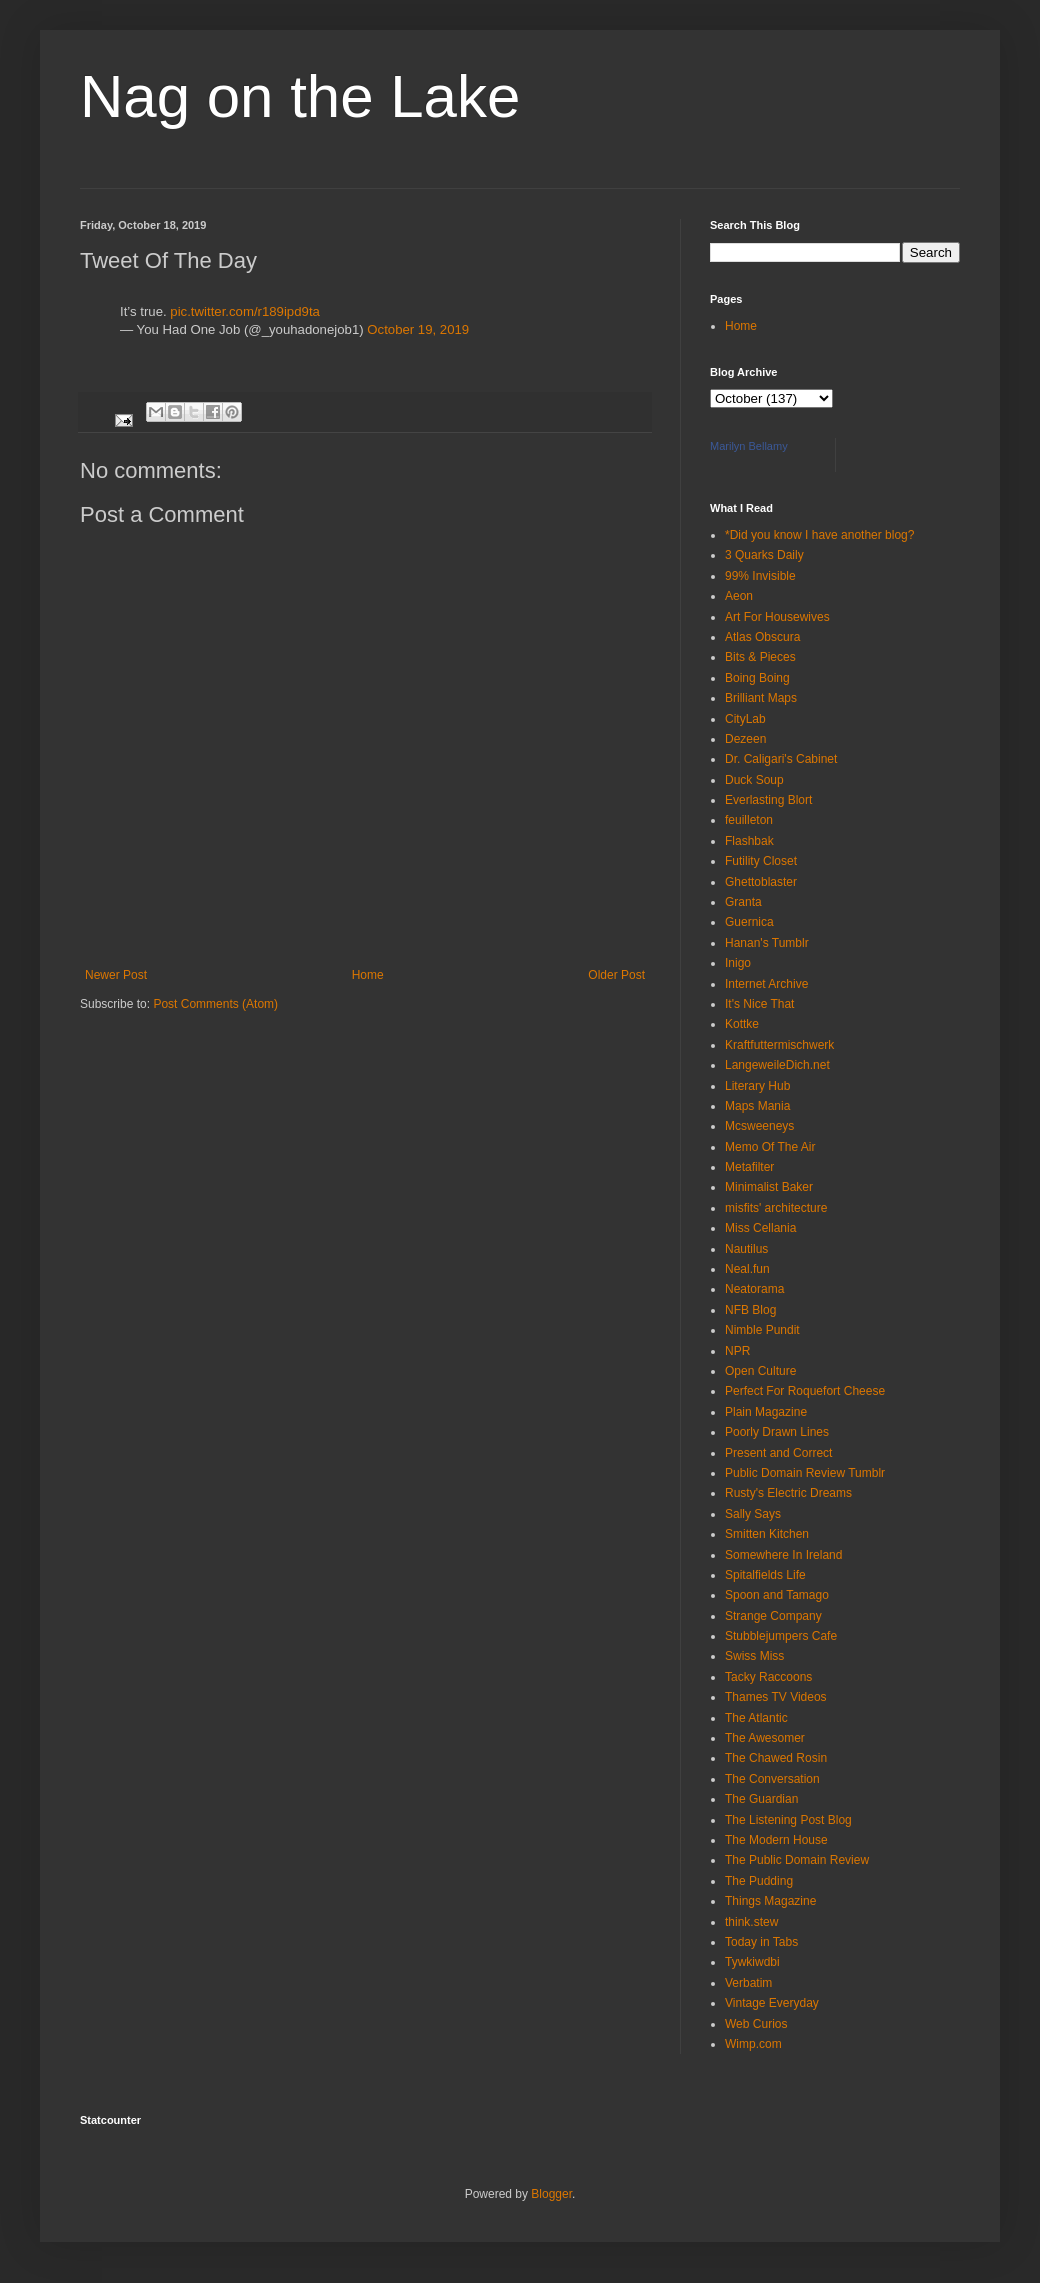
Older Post (616, 975)
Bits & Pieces (760, 657)
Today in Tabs (761, 1942)
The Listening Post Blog (788, 1820)
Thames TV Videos (776, 1697)
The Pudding (759, 1881)
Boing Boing (757, 678)
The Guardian (761, 1799)
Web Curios (756, 2024)
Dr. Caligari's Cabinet (781, 759)
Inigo (738, 963)
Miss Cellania (760, 1228)
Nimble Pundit (762, 1330)
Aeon (739, 596)
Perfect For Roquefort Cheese (805, 1391)
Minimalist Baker (769, 1187)
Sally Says (753, 1514)
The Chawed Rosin (776, 1758)
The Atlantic (756, 1718)
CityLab (745, 719)
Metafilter (749, 1167)
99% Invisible (760, 576)
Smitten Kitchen (767, 1534)
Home (368, 975)
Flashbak (749, 841)
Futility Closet (761, 861)
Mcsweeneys (759, 1126)
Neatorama (754, 1289)
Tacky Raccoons (768, 1677)
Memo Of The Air (770, 1147)
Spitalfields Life (765, 1575)
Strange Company (773, 1616)
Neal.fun (747, 1269)
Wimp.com (753, 2044)
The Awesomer (765, 1738)
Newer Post (116, 975)
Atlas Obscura (762, 637)
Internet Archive (766, 984)
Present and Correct (778, 1453)
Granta (743, 902)
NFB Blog (750, 1310)
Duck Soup (754, 780)
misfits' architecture (776, 1208)
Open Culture (760, 1371)
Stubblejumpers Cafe (781, 1636)
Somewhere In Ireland (783, 1555)
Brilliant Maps (761, 698)
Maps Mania (757, 1106)
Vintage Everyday (772, 2003)
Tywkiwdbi (752, 1962)
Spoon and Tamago (777, 1595)
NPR (737, 1351)
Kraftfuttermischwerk (779, 1045)
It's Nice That (759, 1004)
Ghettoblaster (761, 882)
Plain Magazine (766, 1412)
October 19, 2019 (418, 329)
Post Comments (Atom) (215, 1004)
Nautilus (746, 1249)
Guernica (749, 922)
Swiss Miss (754, 1656)
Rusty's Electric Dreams (788, 1493)
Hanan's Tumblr (767, 943)
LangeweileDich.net (777, 1065)
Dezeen (745, 739)
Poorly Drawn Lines (777, 1432)
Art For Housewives (777, 617)
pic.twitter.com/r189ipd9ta (245, 311)
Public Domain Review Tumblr (805, 1473)
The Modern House (776, 1840)
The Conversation (772, 1779)
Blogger (551, 2194)
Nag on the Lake (300, 96)
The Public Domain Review (797, 1860)
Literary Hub (757, 1086)
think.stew (751, 1922)
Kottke (742, 1024)
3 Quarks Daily (764, 555)
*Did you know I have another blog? (819, 535)
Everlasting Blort (768, 800)
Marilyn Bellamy (749, 446)
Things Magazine (770, 1901)
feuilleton (749, 820)
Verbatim (748, 1983)
